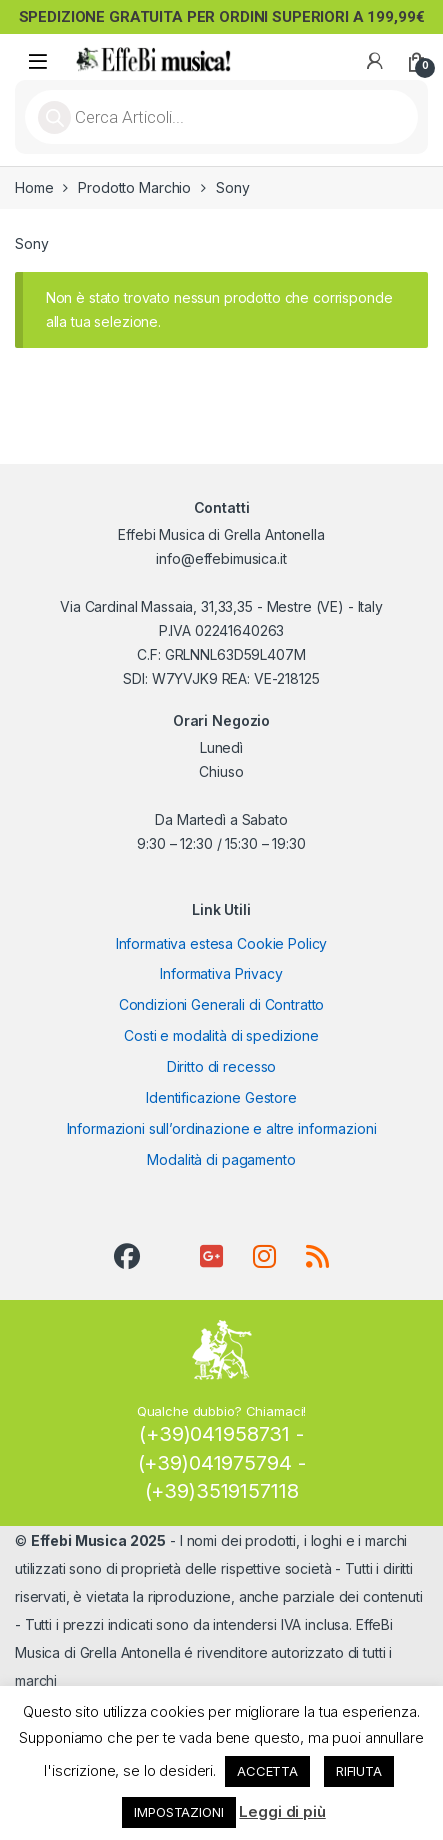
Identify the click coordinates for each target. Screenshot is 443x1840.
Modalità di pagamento (221, 1159)
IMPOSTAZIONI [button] (178, 1812)
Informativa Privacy (221, 973)
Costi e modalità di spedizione (221, 1035)
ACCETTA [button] (267, 1771)
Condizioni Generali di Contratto (222, 1004)
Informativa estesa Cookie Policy (222, 943)
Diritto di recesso (221, 1066)
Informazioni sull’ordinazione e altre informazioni (222, 1128)
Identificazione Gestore (221, 1097)
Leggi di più (282, 1811)
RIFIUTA (359, 1771)
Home (34, 187)
